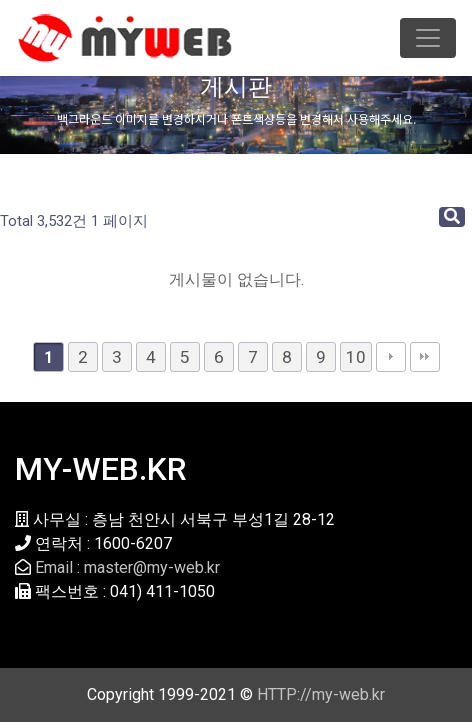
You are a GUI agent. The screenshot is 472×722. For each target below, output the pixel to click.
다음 (391, 357)
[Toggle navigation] (428, 38)
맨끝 (425, 357)
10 (356, 357)
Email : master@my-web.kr (127, 567)
